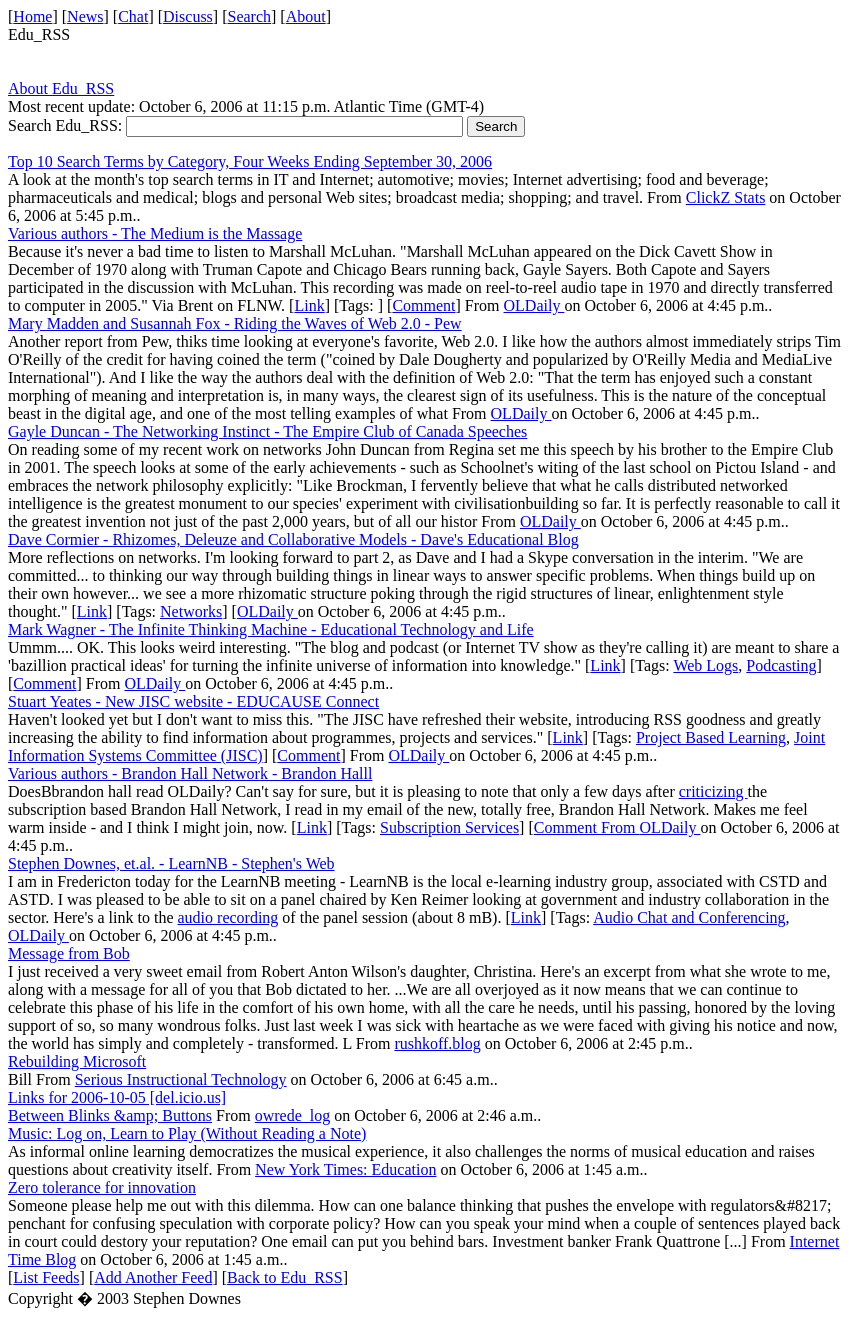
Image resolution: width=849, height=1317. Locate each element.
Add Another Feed (153, 1277)
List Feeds (46, 1277)
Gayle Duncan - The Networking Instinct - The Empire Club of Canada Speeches (267, 431)
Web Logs (705, 665)
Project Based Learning (711, 737)
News (85, 16)
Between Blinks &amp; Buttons (110, 1115)
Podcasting (781, 665)
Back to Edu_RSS (285, 1277)
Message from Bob (69, 953)
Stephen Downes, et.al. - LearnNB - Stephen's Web (171, 863)
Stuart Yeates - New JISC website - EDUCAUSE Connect (193, 701)
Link (309, 305)
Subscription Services (449, 827)
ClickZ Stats (726, 197)
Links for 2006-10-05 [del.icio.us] (117, 1097)
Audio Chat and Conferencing (689, 917)
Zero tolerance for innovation (102, 1187)
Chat (133, 16)
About (306, 16)
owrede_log (293, 1115)
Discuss (188, 16)
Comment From (587, 827)
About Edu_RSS (61, 88)
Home (32, 16)
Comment (423, 305)
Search (250, 16)
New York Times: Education (345, 1169)
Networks (191, 611)
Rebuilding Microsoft (77, 1061)
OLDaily (534, 305)
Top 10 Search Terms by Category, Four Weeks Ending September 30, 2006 (250, 161)
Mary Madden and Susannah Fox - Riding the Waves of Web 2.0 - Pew (235, 323)
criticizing (713, 791)
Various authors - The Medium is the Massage (155, 233)
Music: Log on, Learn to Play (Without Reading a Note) (187, 1133)
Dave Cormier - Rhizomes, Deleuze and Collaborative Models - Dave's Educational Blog (293, 539)
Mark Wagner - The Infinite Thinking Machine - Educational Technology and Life (271, 629)
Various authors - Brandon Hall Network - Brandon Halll (190, 773)
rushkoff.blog (437, 1043)
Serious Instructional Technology (181, 1079)
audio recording (228, 917)
